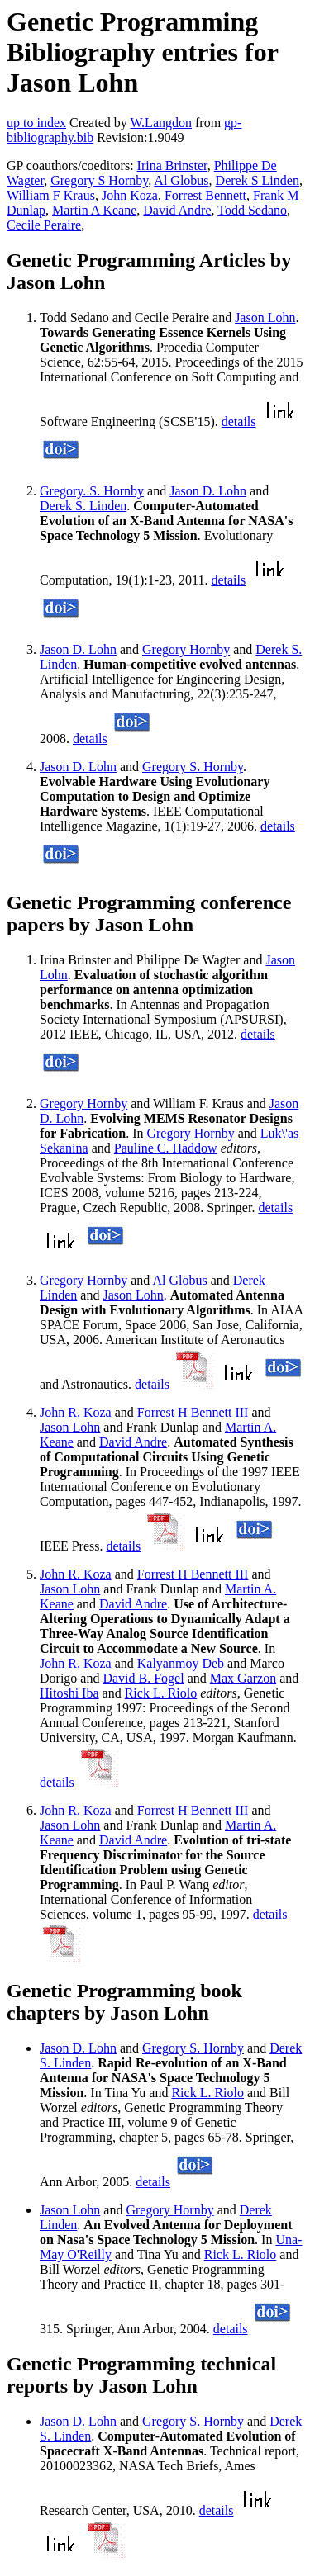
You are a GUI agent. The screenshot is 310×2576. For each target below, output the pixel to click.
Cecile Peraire (44, 225)
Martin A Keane (94, 210)
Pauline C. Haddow (165, 1148)
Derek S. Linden (83, 506)
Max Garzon (243, 1678)
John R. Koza (76, 1412)
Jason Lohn (265, 317)
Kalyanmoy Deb (180, 1663)
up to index (36, 123)
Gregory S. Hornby (192, 767)
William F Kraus (51, 195)
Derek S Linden (257, 180)
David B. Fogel (143, 1678)
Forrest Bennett (205, 195)
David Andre (177, 210)
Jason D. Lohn (207, 491)
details (239, 421)
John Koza (130, 195)
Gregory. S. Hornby (92, 491)
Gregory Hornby (186, 649)
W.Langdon (161, 123)
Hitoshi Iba (69, 1693)
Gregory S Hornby (99, 180)
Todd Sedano (252, 210)
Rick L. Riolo (161, 1693)
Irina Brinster (172, 166)
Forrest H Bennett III (193, 1412)
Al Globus (181, 180)
